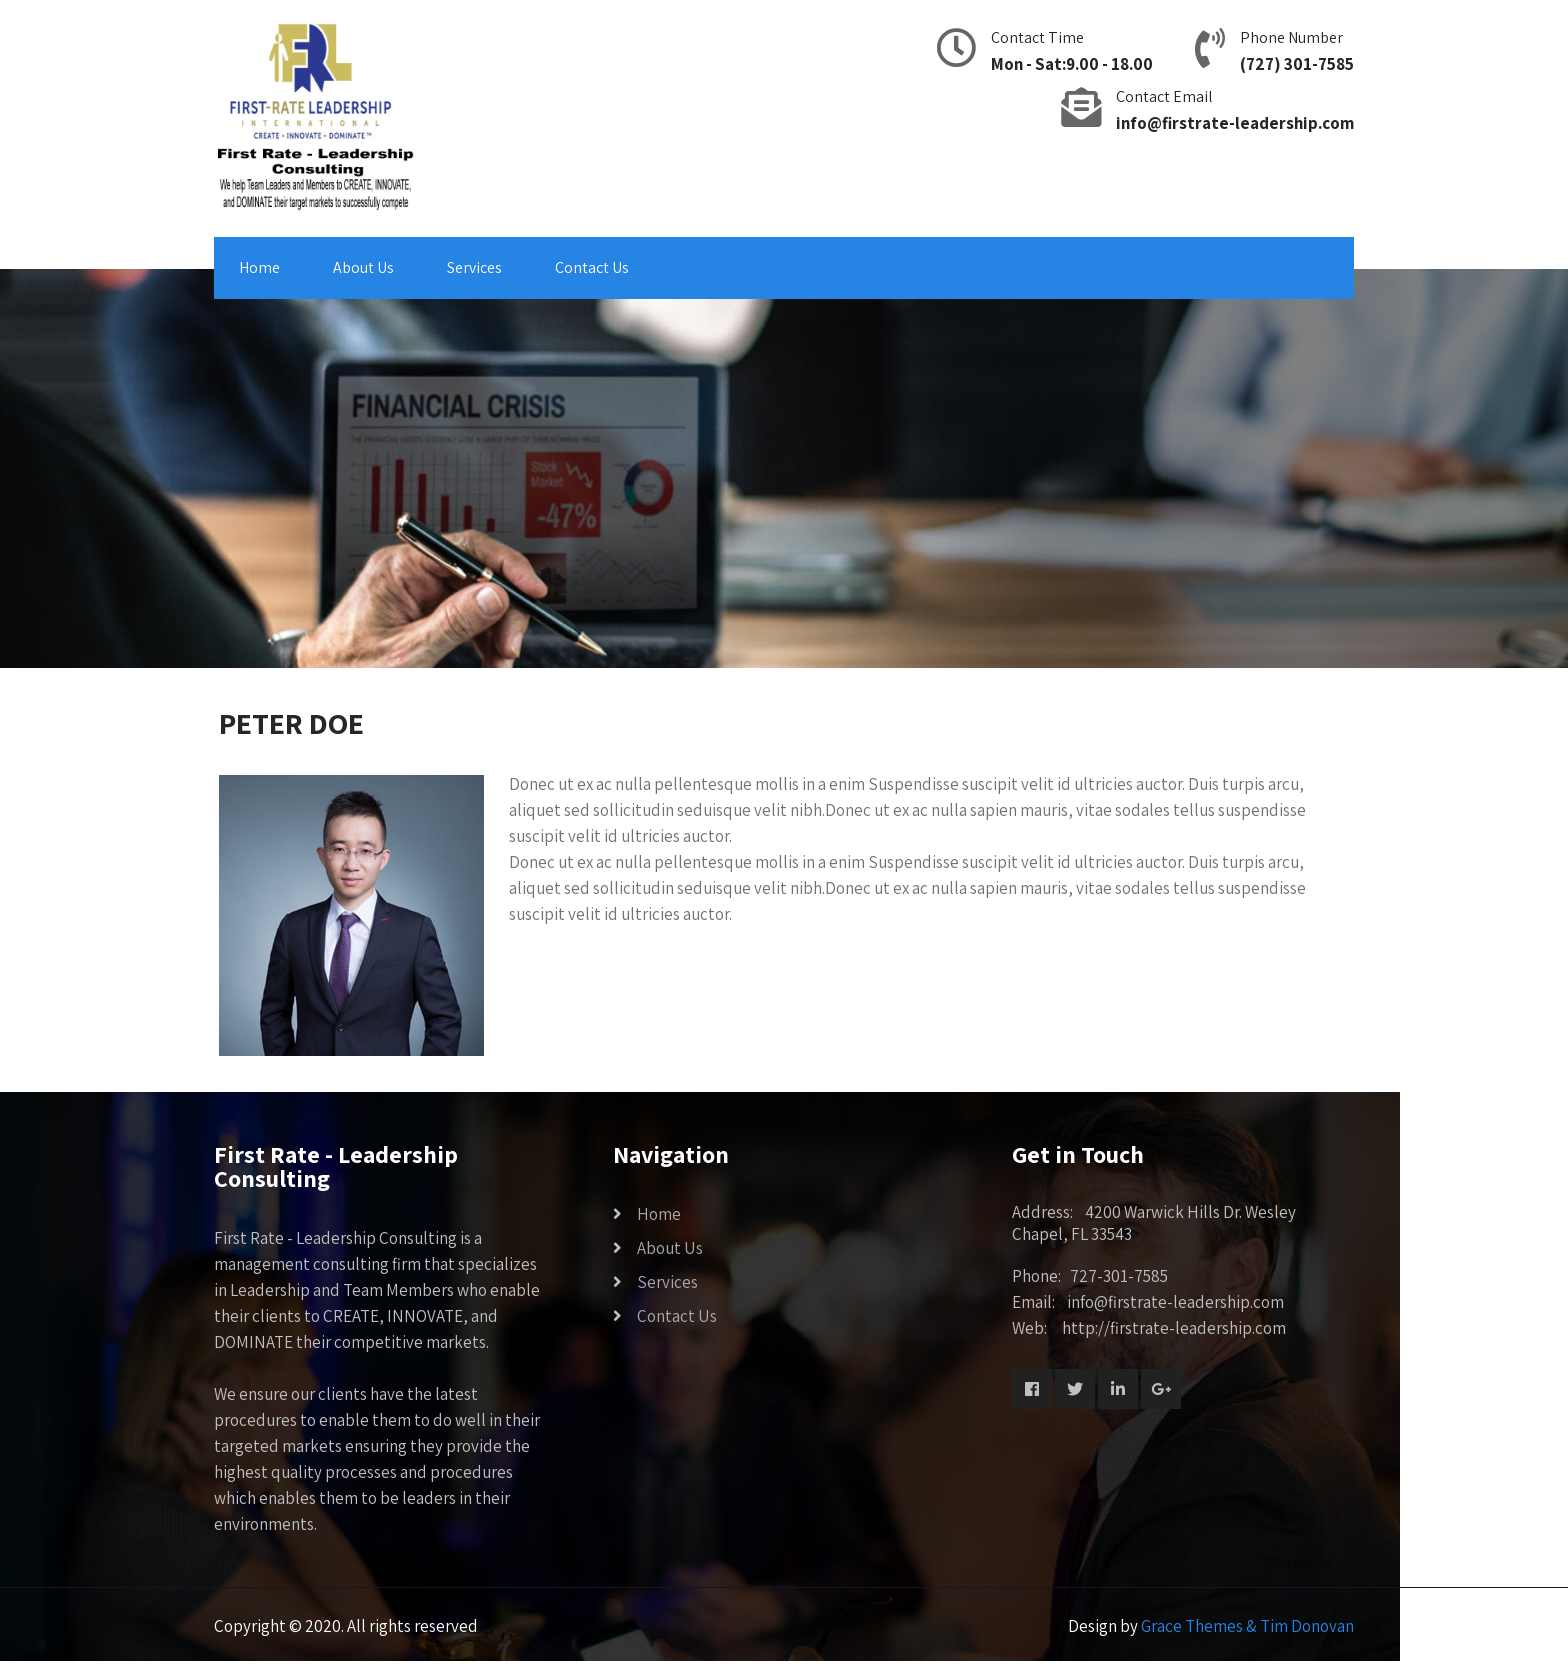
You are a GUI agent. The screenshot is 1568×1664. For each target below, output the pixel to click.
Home (259, 267)
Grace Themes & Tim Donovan (1247, 1626)
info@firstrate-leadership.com (1235, 123)
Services (474, 267)
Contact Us (592, 267)
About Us (363, 267)
